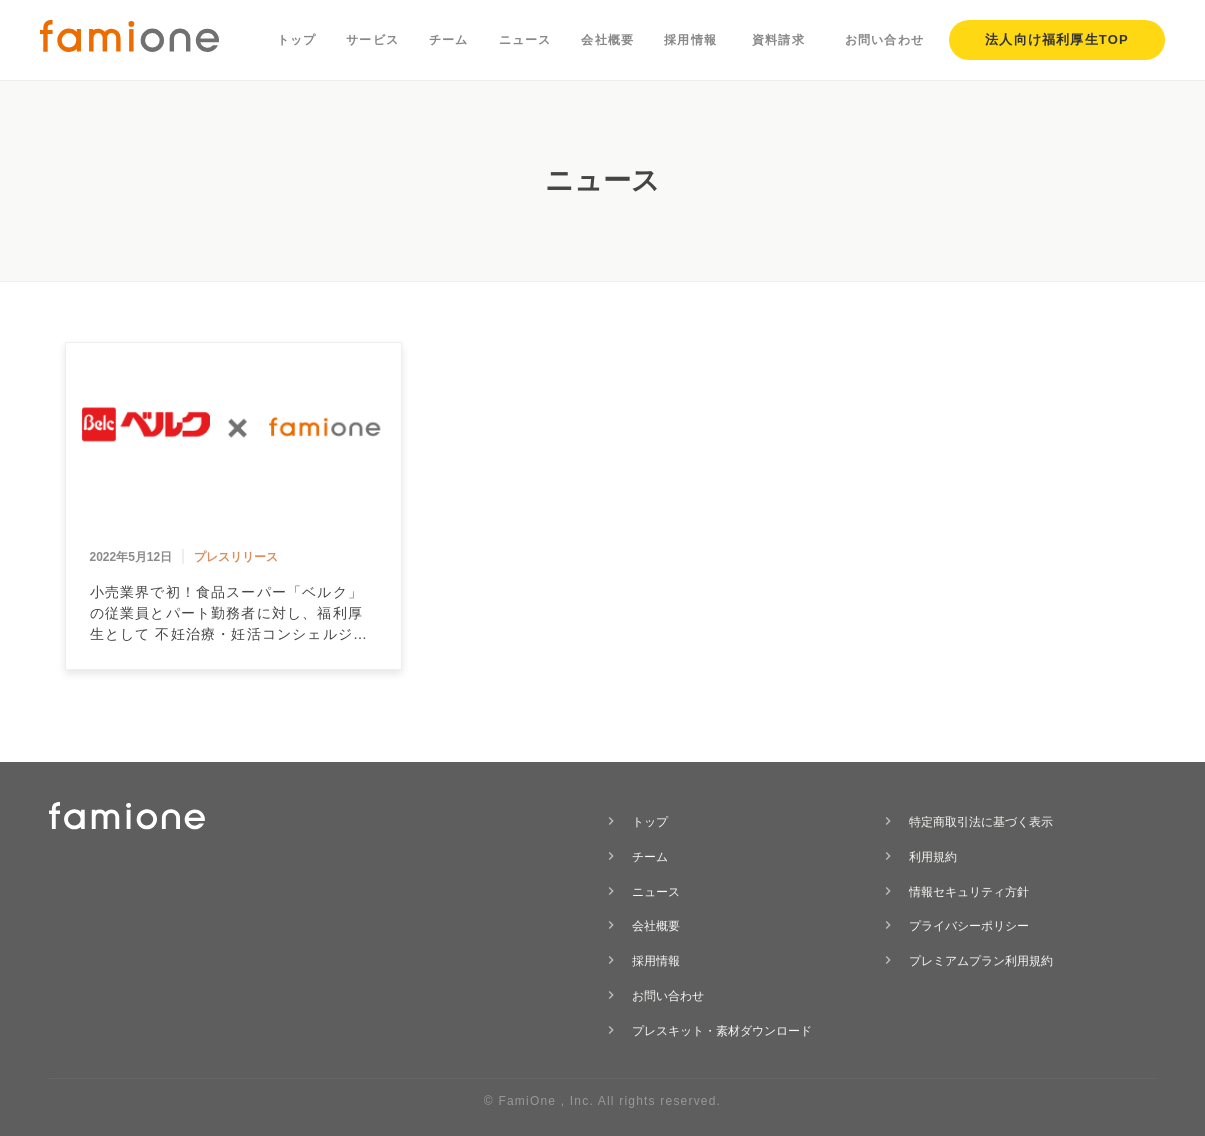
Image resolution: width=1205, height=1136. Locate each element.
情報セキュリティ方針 (969, 892)
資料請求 (778, 40)
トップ (297, 40)
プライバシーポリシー (969, 926)
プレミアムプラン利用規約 (981, 961)
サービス (372, 40)
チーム (449, 40)
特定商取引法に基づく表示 (981, 822)
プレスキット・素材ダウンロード (722, 1031)
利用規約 (933, 857)
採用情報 (690, 40)
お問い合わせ (884, 40)
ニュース (525, 40)
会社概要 (607, 40)
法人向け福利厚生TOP (1057, 39)
